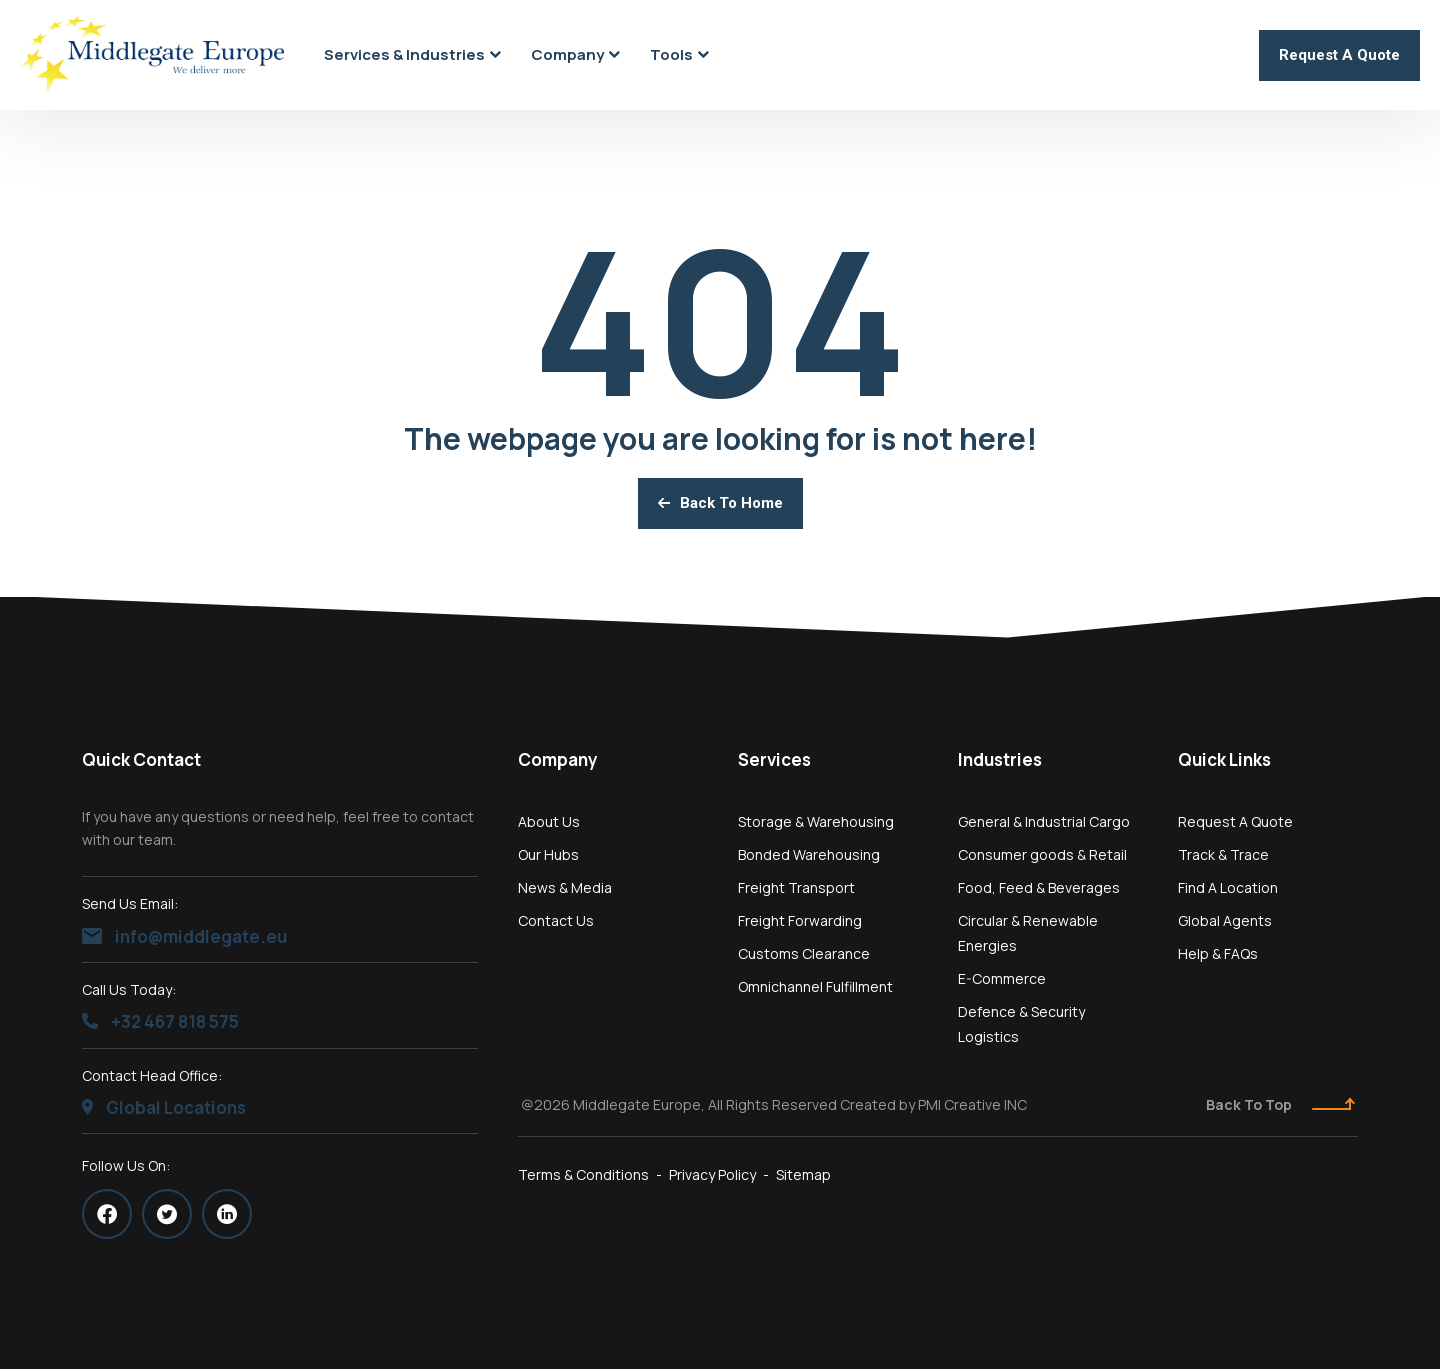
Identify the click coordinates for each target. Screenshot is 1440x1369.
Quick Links (1224, 759)
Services (774, 759)
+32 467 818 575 (160, 1021)
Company (558, 759)
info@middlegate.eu (184, 936)
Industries (1000, 759)
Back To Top (1280, 1104)
